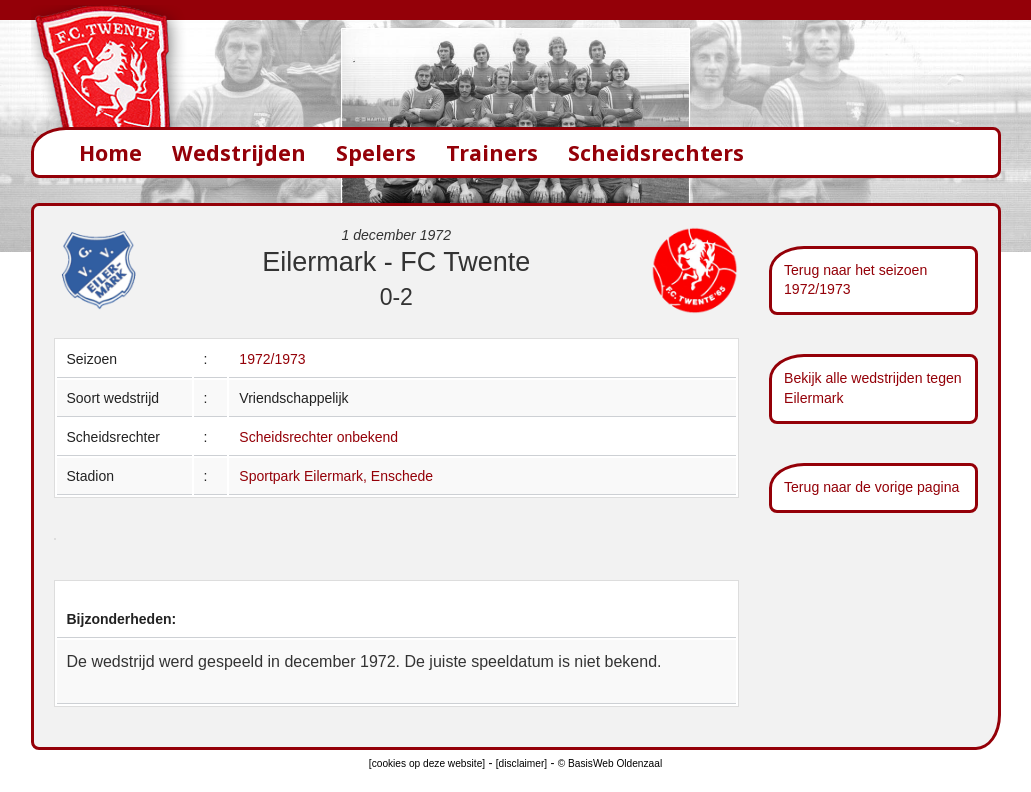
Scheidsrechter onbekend (318, 437)
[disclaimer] (521, 763)
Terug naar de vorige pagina (871, 487)
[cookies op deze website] (427, 763)
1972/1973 (272, 359)
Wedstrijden (239, 152)
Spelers (376, 152)
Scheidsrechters (656, 152)
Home (110, 152)
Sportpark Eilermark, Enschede (336, 476)
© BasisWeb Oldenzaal (610, 763)
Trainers (492, 152)
